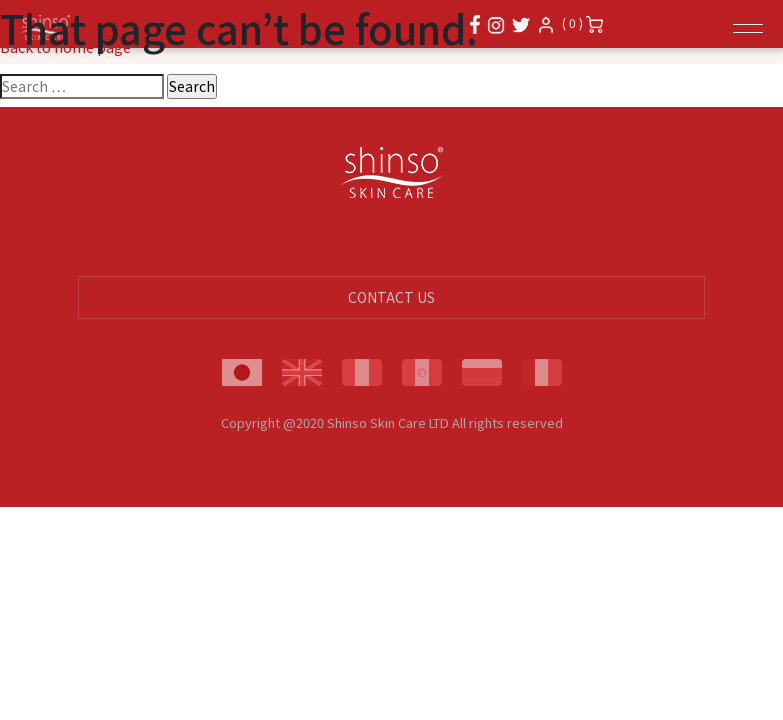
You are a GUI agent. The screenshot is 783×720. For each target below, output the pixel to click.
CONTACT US (391, 297)
